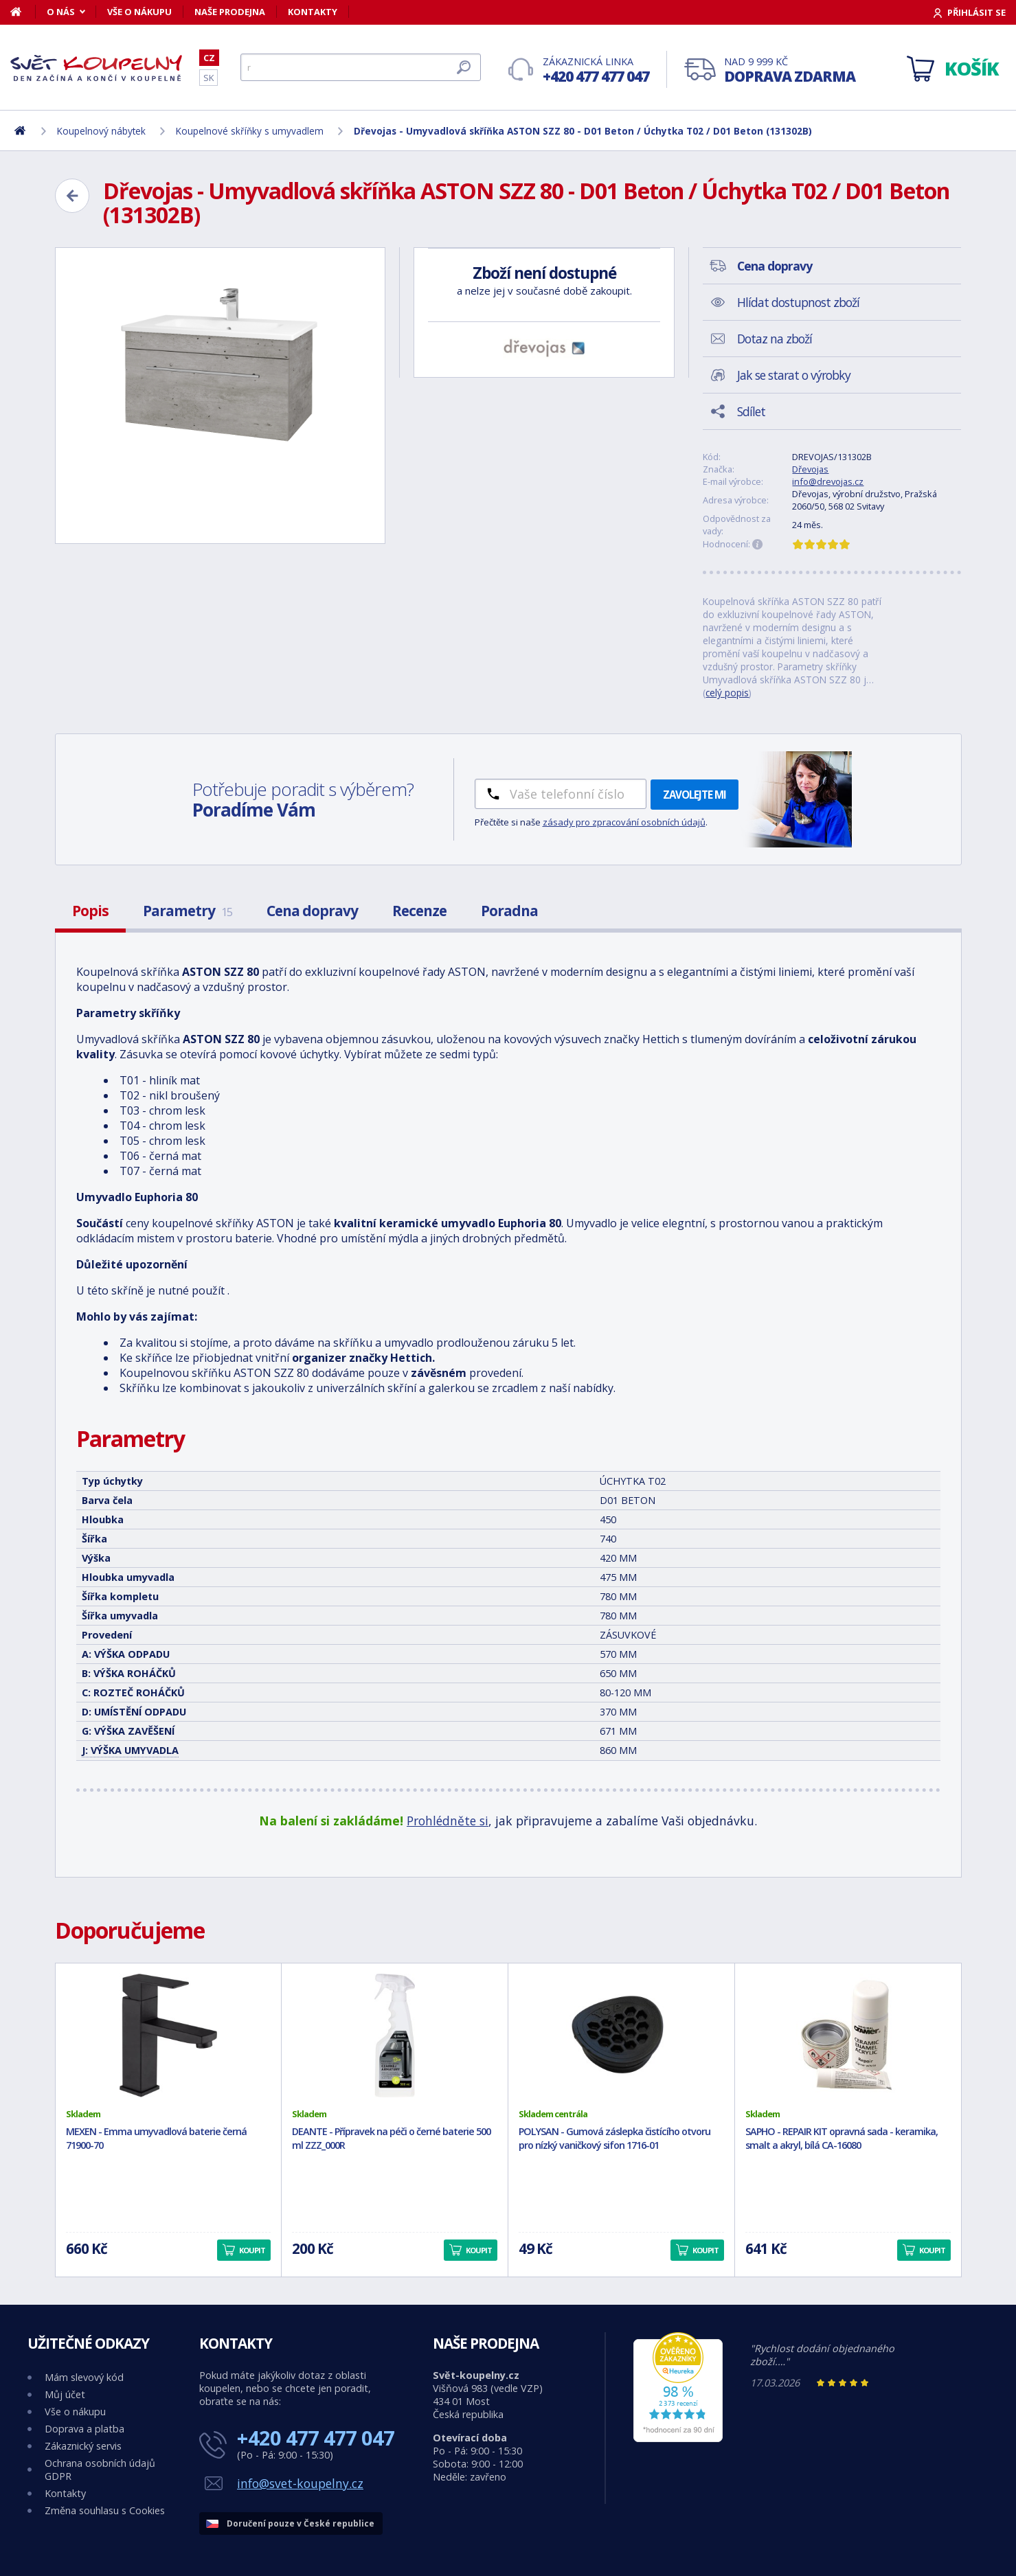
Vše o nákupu (139, 11)
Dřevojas (810, 469)
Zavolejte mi (694, 794)
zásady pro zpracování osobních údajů (624, 822)
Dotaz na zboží (774, 338)
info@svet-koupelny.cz (300, 2483)
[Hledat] (360, 67)
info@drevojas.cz (827, 481)
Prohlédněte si (447, 1820)
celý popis (727, 692)
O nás (61, 11)
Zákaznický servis (83, 2445)
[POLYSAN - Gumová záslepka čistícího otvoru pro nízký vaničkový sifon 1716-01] (621, 2035)
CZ (209, 58)
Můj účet (65, 2394)
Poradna (509, 910)
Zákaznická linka (596, 70)
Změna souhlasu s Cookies (105, 2510)
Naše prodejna (229, 11)
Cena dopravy (312, 910)
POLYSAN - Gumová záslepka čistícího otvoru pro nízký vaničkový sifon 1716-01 (614, 2138)
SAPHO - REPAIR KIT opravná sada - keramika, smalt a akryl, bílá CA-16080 (841, 2138)
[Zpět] (72, 196)
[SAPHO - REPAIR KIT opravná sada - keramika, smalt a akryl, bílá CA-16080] (848, 2035)
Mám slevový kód (84, 2377)
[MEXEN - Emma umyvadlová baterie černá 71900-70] (168, 2035)
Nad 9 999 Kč (789, 70)
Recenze (419, 910)
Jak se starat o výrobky (793, 375)
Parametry (187, 910)
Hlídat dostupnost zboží (798, 302)
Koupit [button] (252, 2250)
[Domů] (23, 12)
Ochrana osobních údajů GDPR (100, 2470)
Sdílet (751, 411)
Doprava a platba (84, 2428)
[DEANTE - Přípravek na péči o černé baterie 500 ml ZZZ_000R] (394, 2035)
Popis (90, 910)
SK (208, 77)
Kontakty (312, 11)
